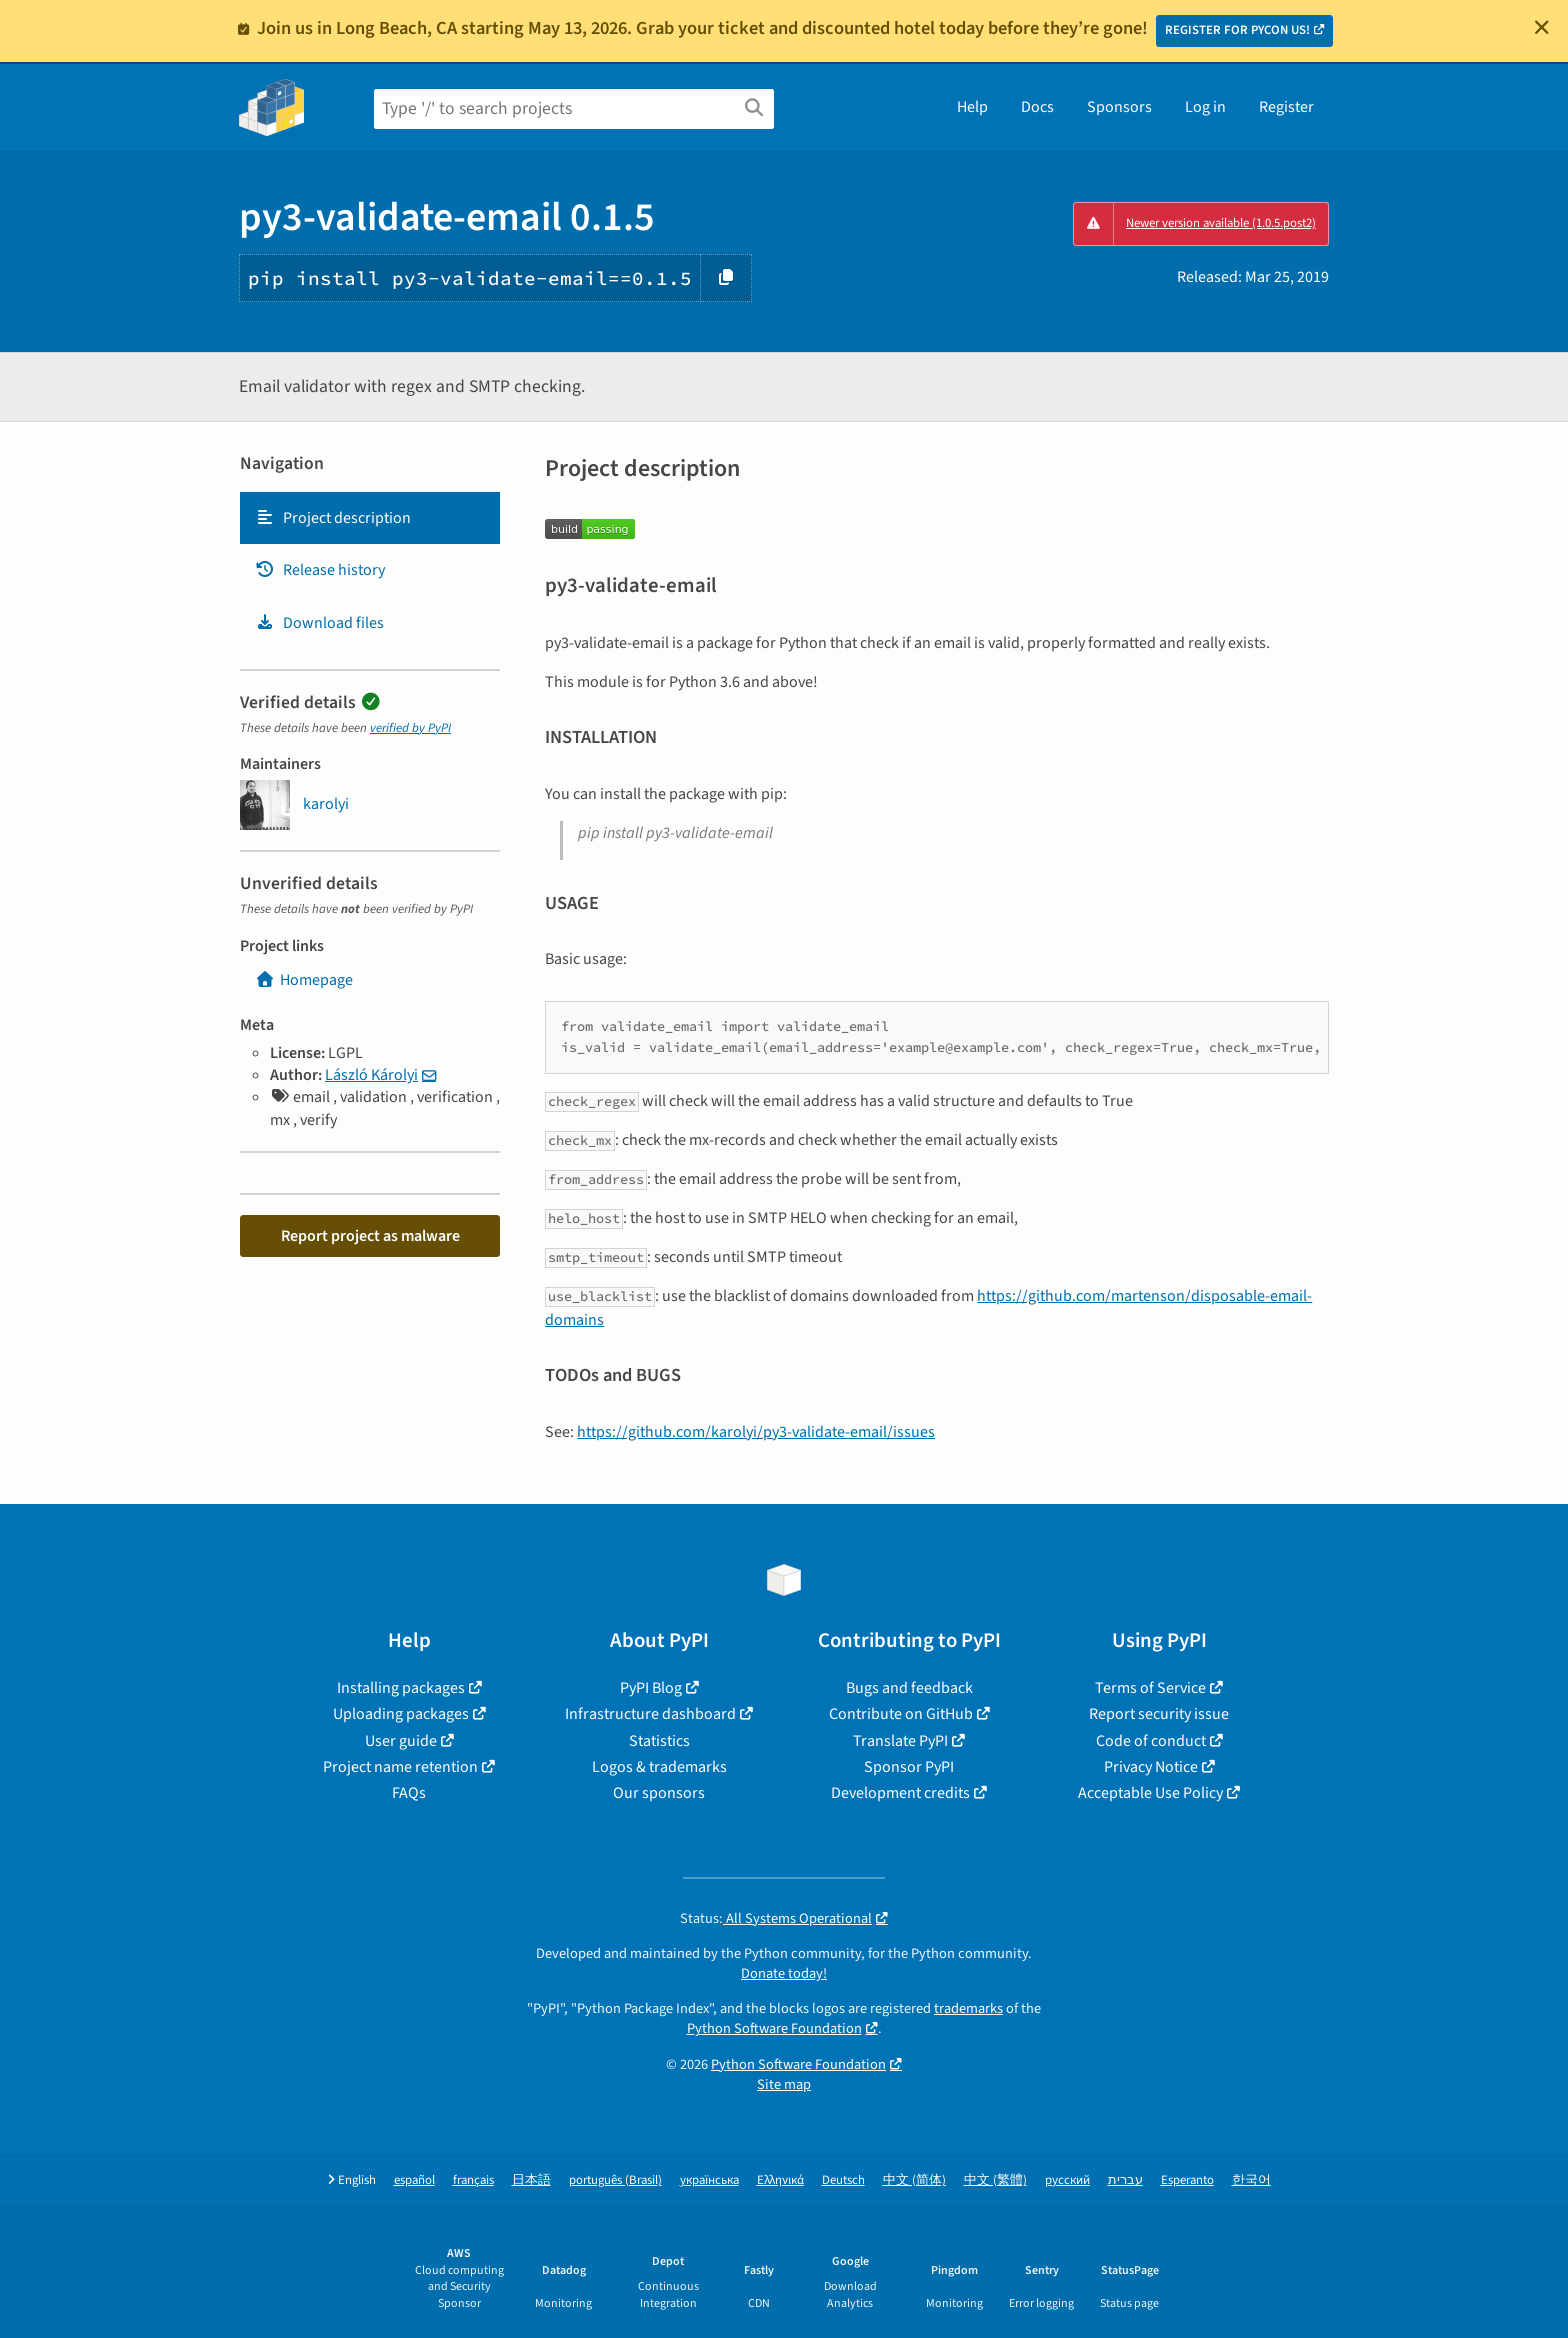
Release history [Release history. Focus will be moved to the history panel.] (320, 570)
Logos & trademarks (659, 1767)
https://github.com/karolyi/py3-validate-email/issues (756, 1432)
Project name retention (400, 1767)
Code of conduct (1151, 1741)
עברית (1125, 2180)
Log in (1205, 107)
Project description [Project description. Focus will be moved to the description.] (333, 518)
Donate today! (784, 1973)
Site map (784, 2084)
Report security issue (1159, 1714)
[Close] (1542, 27)
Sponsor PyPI (909, 1767)
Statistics (659, 1741)
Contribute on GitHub (901, 1714)
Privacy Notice (1151, 1767)
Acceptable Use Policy (1150, 1793)
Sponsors (1119, 107)
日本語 (531, 2180)
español (414, 2180)
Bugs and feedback (909, 1688)
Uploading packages (401, 1714)
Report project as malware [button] (370, 1236)
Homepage (304, 980)
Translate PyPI (900, 1741)
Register (1286, 107)
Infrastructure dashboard (650, 1714)
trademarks (968, 2008)
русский (1067, 2180)
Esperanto (1187, 2180)
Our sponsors (659, 1793)
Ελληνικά (780, 2180)
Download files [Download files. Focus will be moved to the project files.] (319, 623)
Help (972, 107)
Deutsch (843, 2180)
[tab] (370, 518)
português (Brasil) (615, 2180)
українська (709, 2180)
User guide (401, 1741)
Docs (1037, 107)
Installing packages (401, 1688)
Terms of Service (1150, 1688)
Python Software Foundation (774, 2028)
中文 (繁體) (995, 2180)
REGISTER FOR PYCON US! (1237, 30)
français (473, 2180)
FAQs (409, 1793)
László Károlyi (371, 1075)
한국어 (1251, 2180)
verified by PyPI (410, 728)
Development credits (900, 1793)
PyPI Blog (651, 1688)
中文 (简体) (914, 2180)
